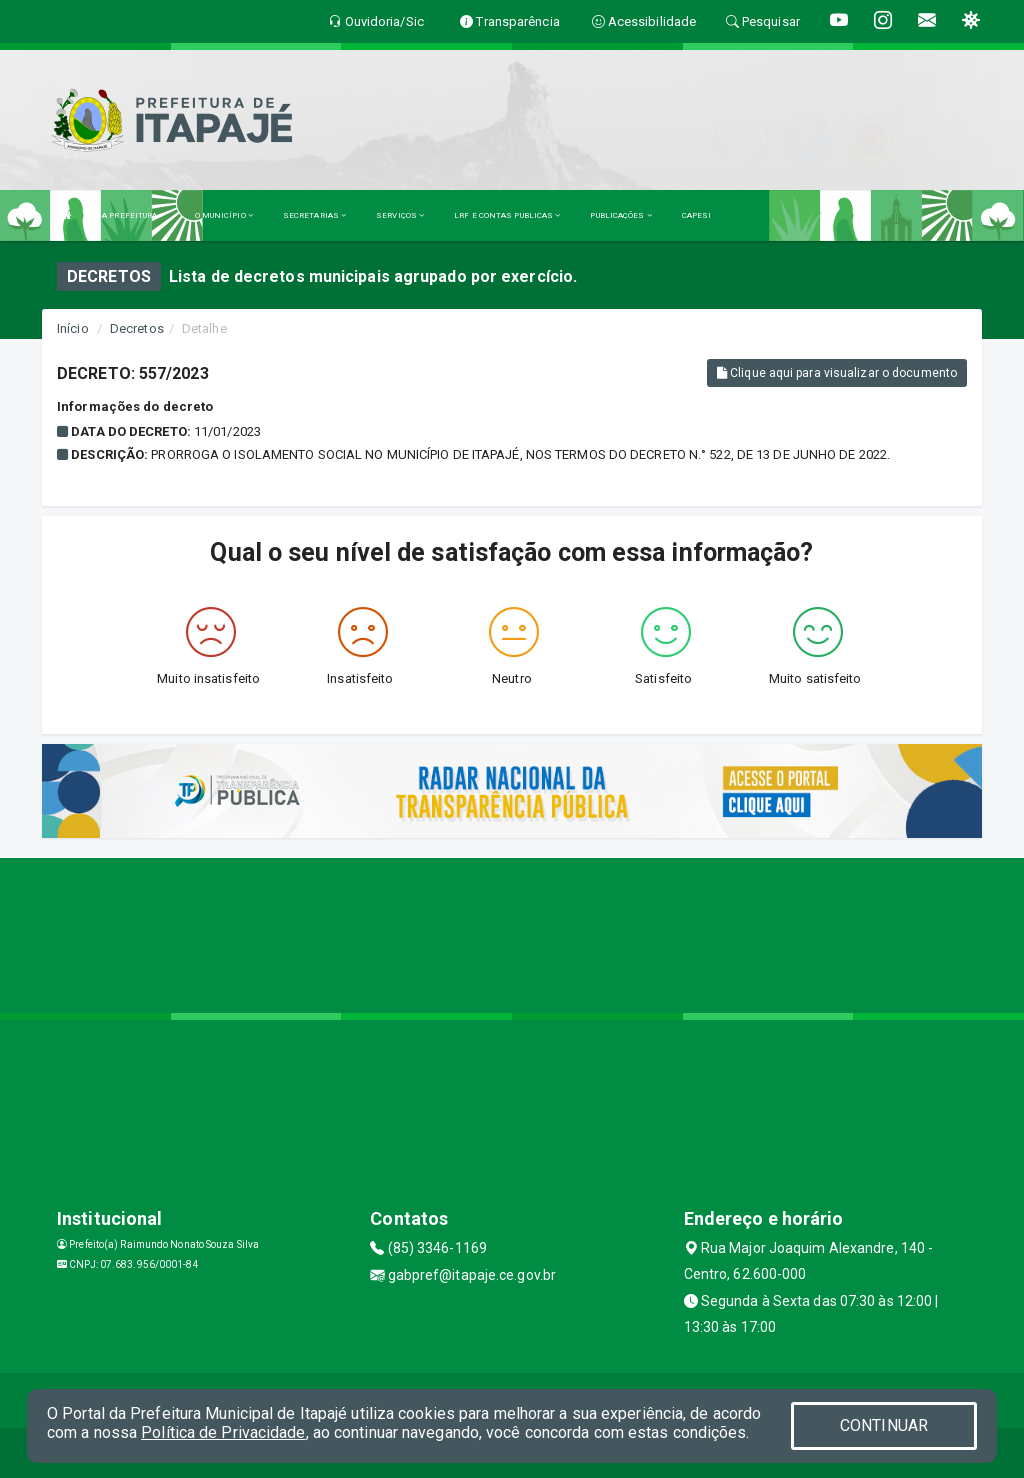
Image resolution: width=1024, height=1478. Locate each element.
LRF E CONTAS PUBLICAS (507, 215)
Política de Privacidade (223, 1432)
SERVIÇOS (400, 215)
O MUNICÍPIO (224, 215)
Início (73, 328)
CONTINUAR (884, 1425)
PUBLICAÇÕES (620, 215)
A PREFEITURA (133, 215)
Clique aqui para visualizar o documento (837, 373)
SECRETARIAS (314, 215)
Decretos (137, 328)
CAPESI (697, 215)
